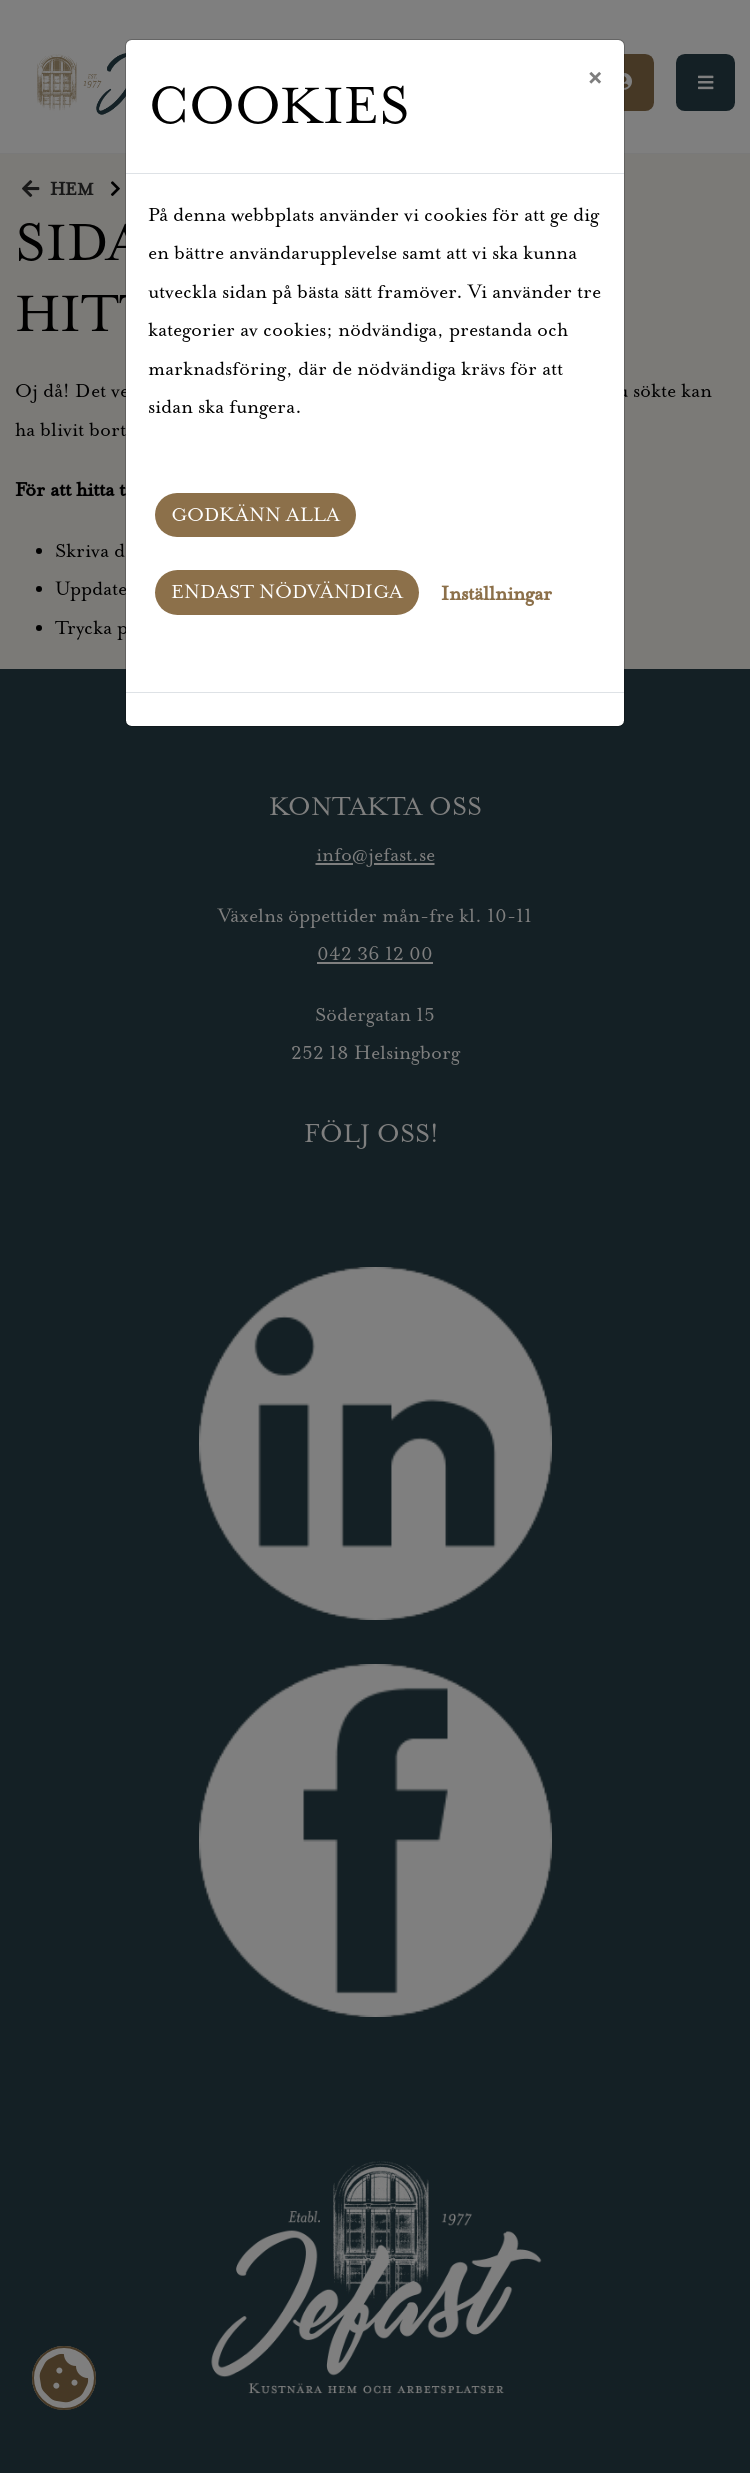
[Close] (594, 78)
